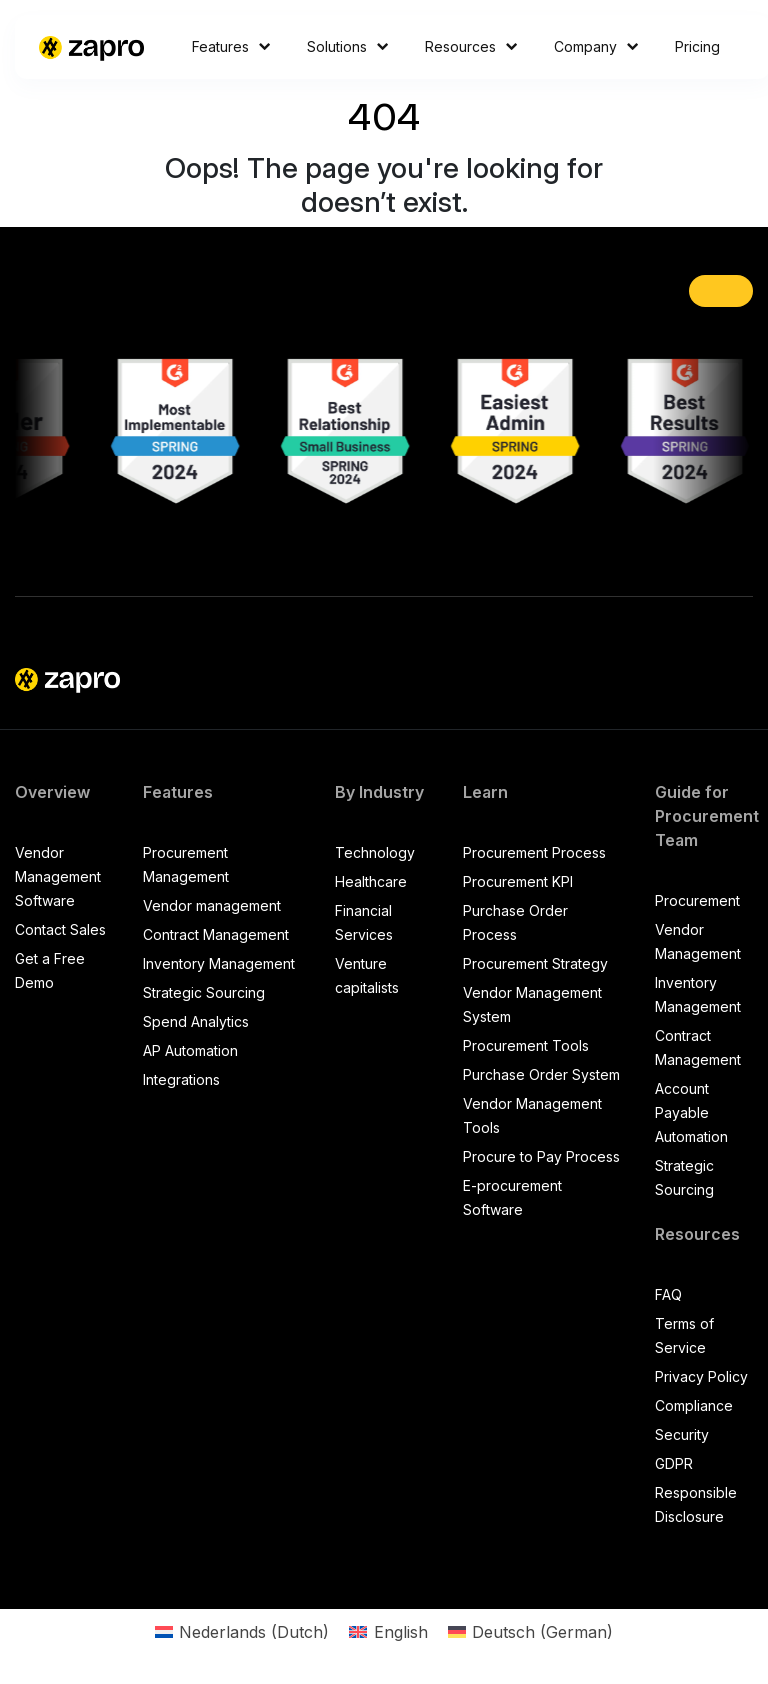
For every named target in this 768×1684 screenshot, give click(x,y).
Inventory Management (219, 963)
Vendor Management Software (58, 876)
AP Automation (190, 1050)
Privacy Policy (701, 1376)
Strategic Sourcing (204, 992)
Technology (375, 852)
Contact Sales (60, 929)
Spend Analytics (196, 1021)
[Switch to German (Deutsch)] (530, 1631)
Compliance (694, 1405)
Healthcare (371, 881)
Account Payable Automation (691, 1112)
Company (596, 46)
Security (682, 1434)
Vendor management (212, 905)
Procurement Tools (526, 1045)
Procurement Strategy (535, 963)
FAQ (668, 1294)
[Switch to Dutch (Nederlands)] (242, 1631)
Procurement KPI (518, 881)
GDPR (674, 1463)
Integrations (181, 1079)
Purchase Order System (541, 1074)
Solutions (348, 46)
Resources (471, 46)
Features (231, 46)
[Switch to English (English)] (388, 1631)
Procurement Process (534, 852)
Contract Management (216, 934)
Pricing (697, 46)
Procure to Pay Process (541, 1156)
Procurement (697, 900)
